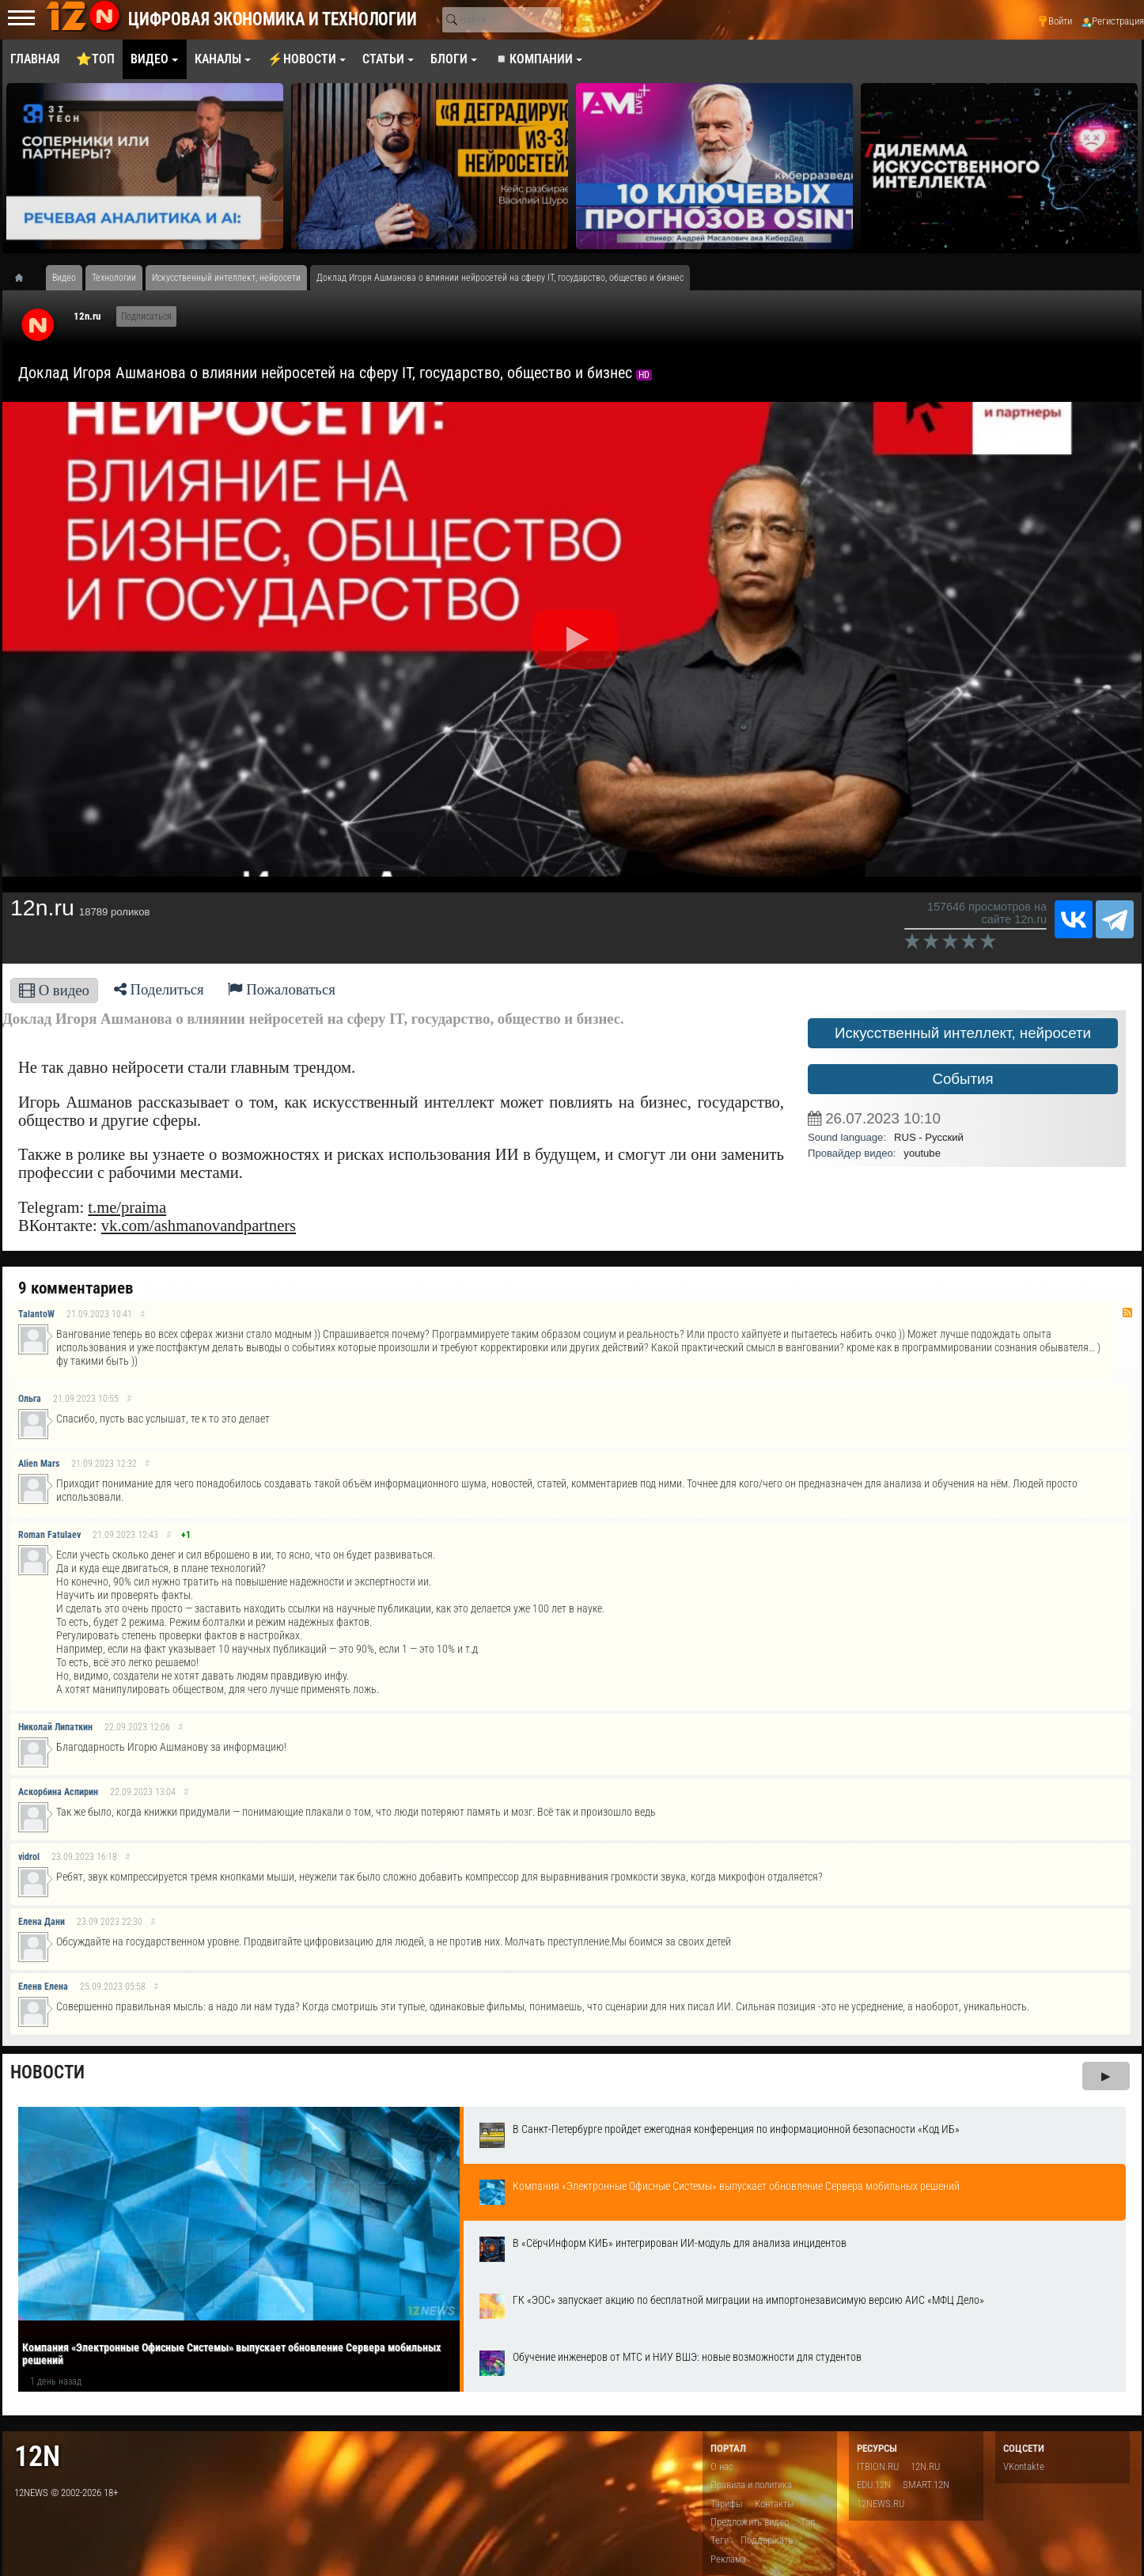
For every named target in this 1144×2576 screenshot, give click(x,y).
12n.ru (87, 316)
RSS (1127, 1312)
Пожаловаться (281, 989)
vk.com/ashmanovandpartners (198, 1225)
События (962, 1078)
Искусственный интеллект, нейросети (963, 1033)
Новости (47, 2072)
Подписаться (146, 316)
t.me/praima (127, 1207)
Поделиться (159, 989)
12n (37, 2456)
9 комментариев (75, 1288)
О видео (54, 990)
